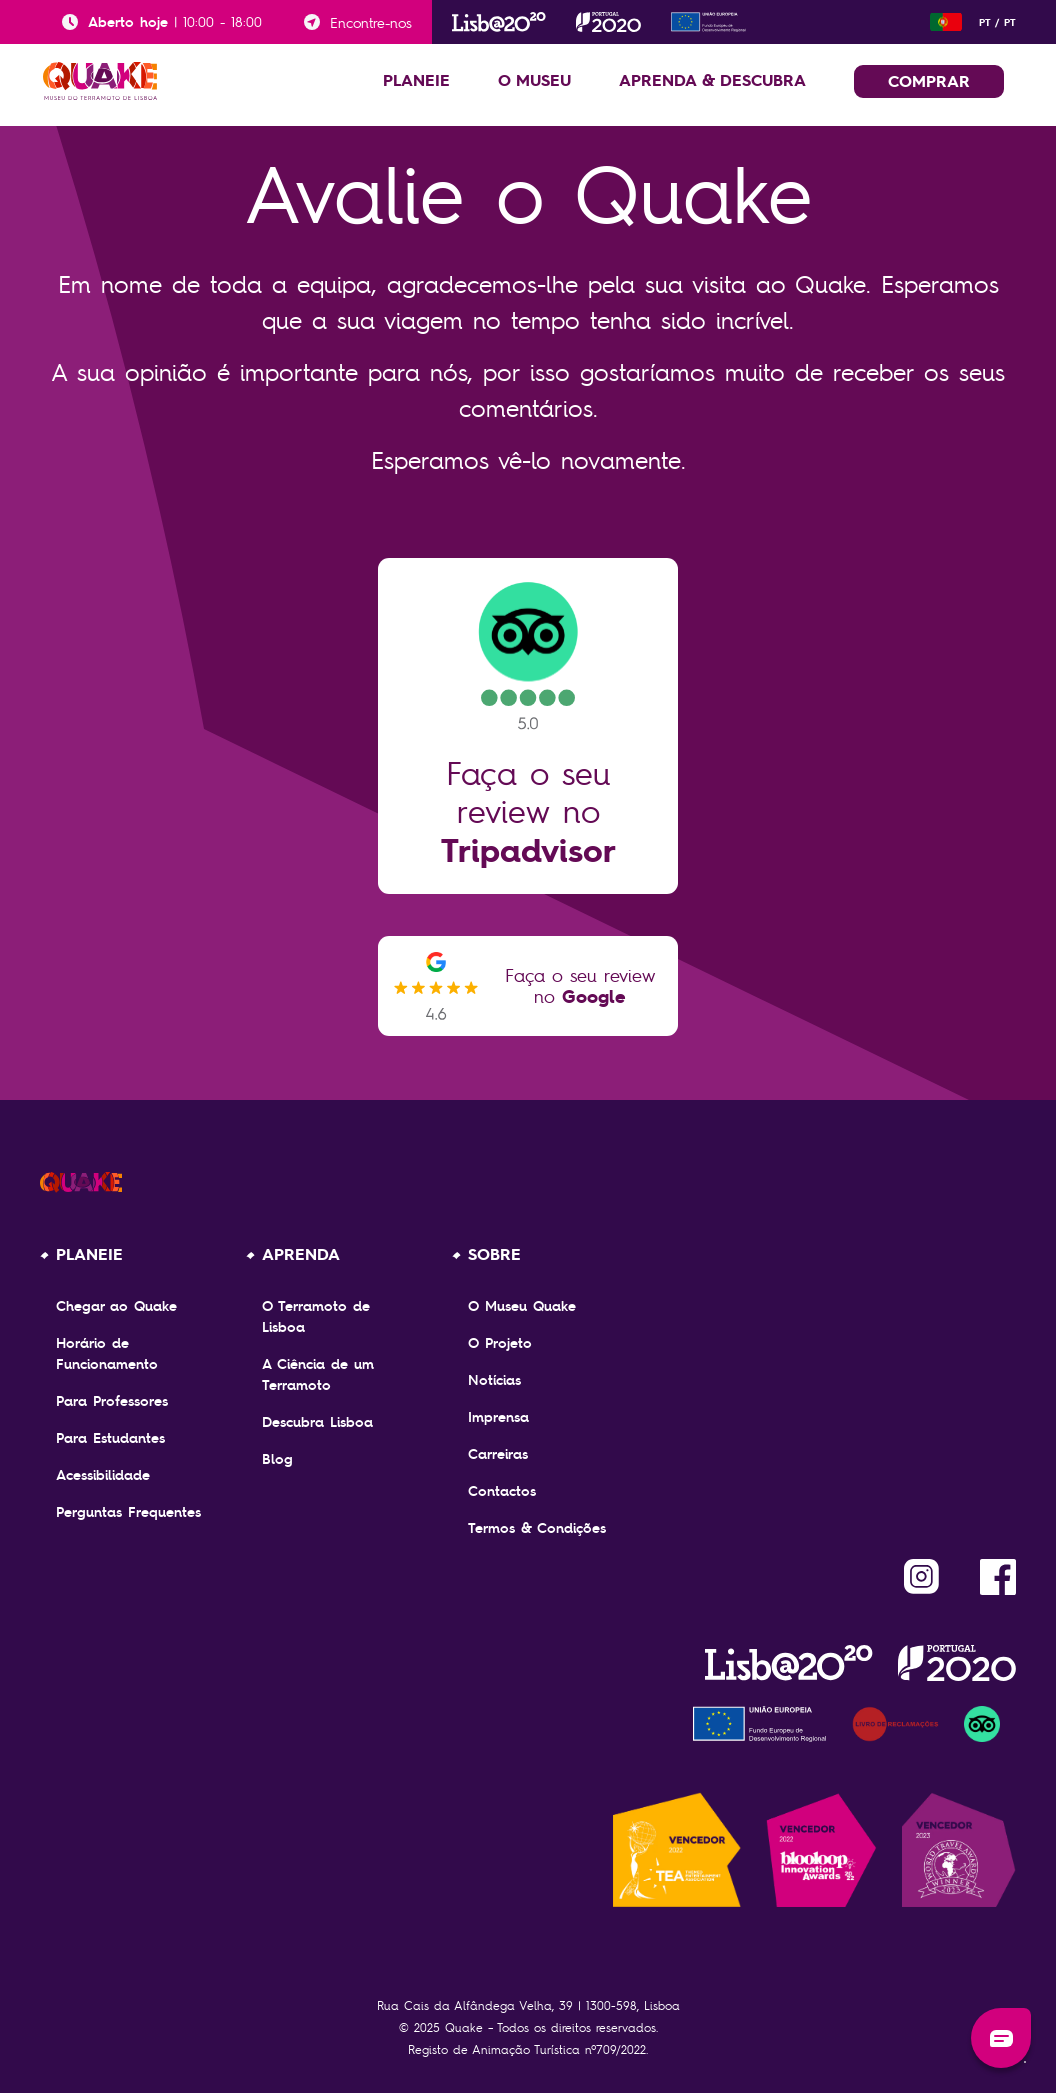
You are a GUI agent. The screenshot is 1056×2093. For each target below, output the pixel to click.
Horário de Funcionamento (107, 1353)
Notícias (494, 1380)
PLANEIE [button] (416, 80)
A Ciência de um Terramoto (318, 1374)
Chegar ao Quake (116, 1306)
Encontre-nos (371, 22)
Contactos (502, 1491)
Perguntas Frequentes (128, 1512)
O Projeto (500, 1343)
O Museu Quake (522, 1306)
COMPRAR (929, 81)
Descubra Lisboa (317, 1422)
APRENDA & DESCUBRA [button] (712, 80)
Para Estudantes (110, 1438)
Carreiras (498, 1454)
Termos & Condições (537, 1528)
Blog (277, 1459)
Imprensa (498, 1417)
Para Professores (112, 1401)
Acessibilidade (103, 1475)
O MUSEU (534, 80)
